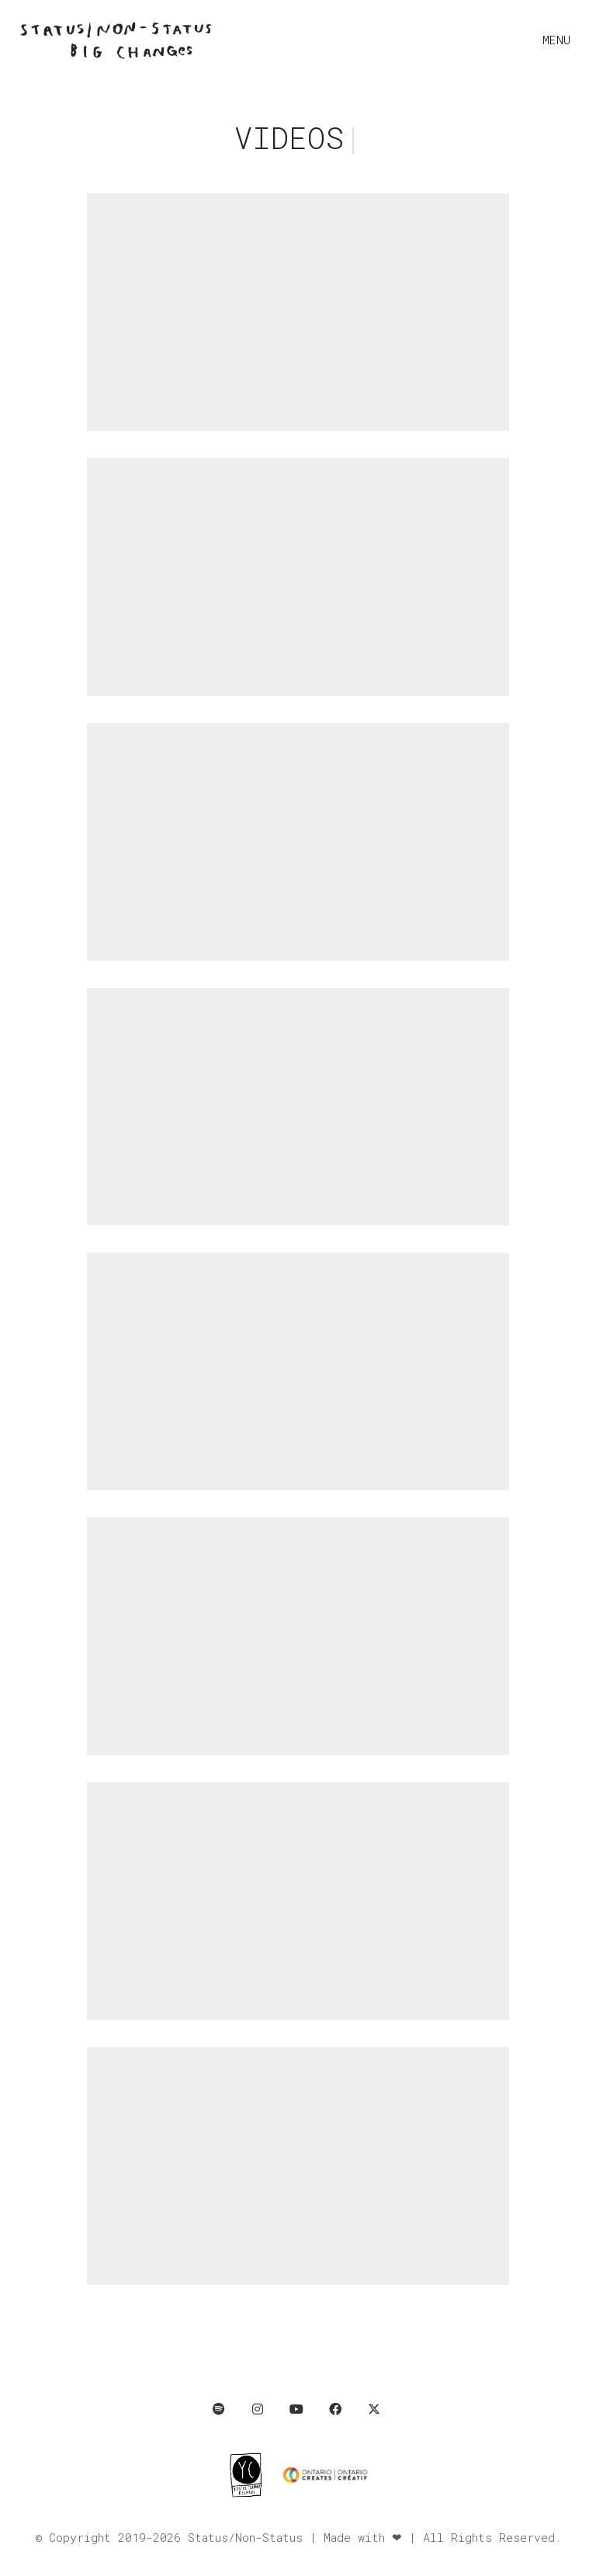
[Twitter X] (374, 2409)
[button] (559, 39)
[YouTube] (296, 2409)
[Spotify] (218, 2409)
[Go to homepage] (116, 39)
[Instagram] (257, 2409)
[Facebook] (335, 2409)
